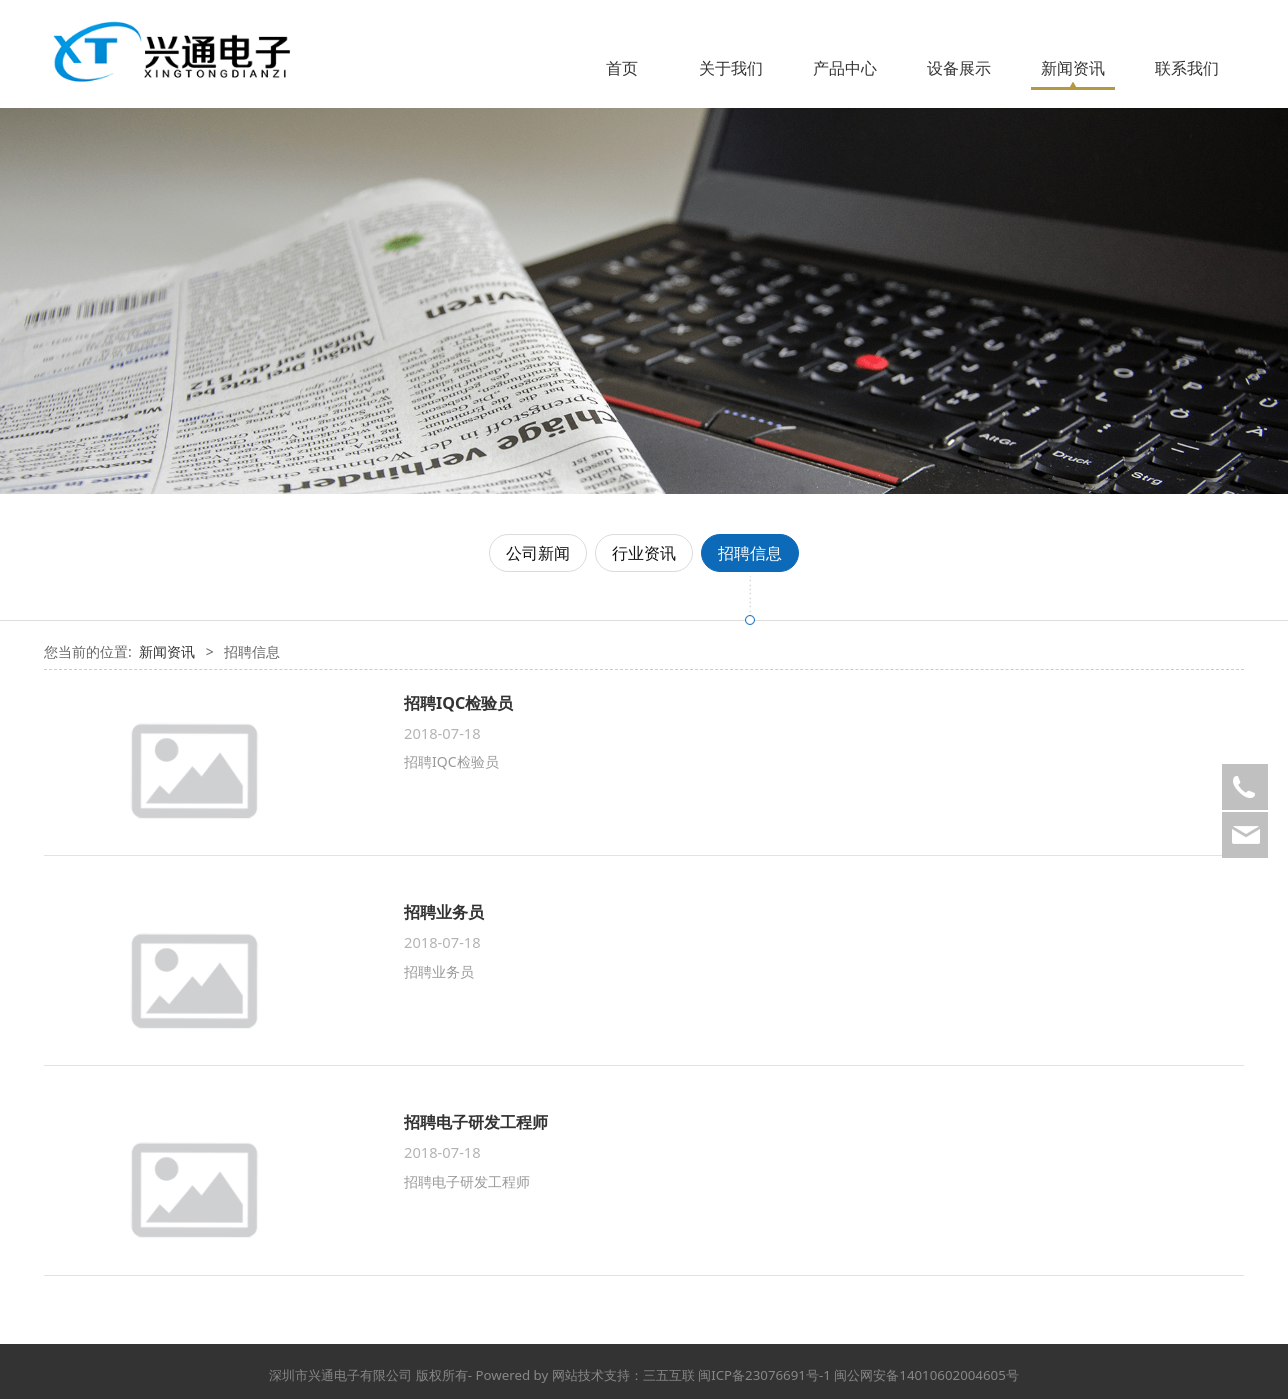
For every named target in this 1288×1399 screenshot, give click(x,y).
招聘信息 (750, 553)
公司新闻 (538, 553)
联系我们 (1187, 68)
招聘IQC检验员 (458, 703)
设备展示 (959, 68)
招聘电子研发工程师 (476, 1122)
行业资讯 (644, 553)
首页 (622, 68)
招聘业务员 (444, 912)
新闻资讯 (1073, 68)
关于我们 (731, 68)
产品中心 (845, 68)
